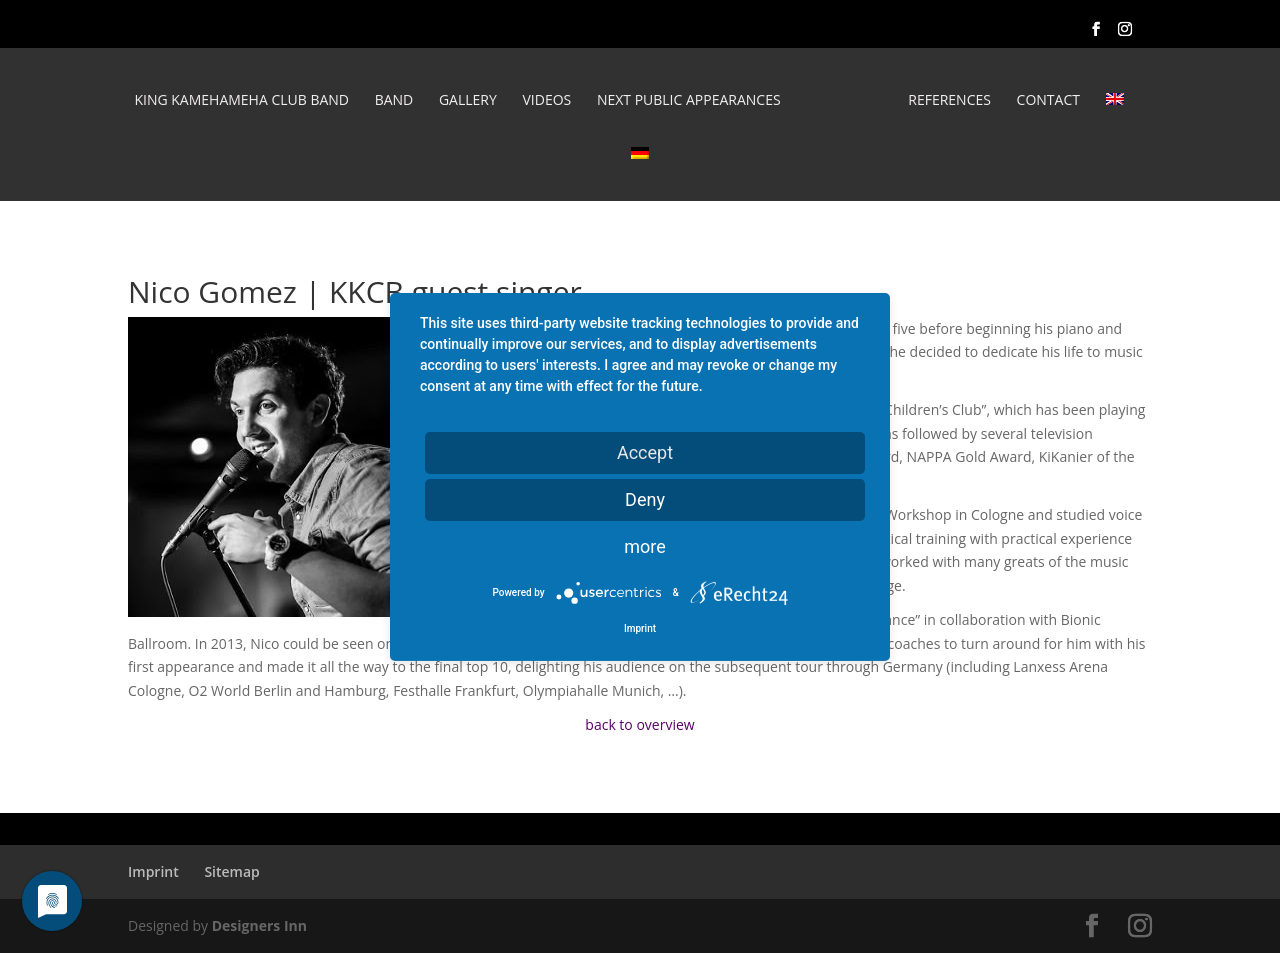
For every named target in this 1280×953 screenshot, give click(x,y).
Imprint (153, 871)
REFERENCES (949, 101)
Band (394, 101)
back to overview (639, 724)
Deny (645, 498)
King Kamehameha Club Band (241, 101)
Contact (1048, 101)
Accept (645, 451)
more (645, 545)
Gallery (468, 101)
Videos (546, 101)
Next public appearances (689, 101)
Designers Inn (259, 925)
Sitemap (231, 871)
